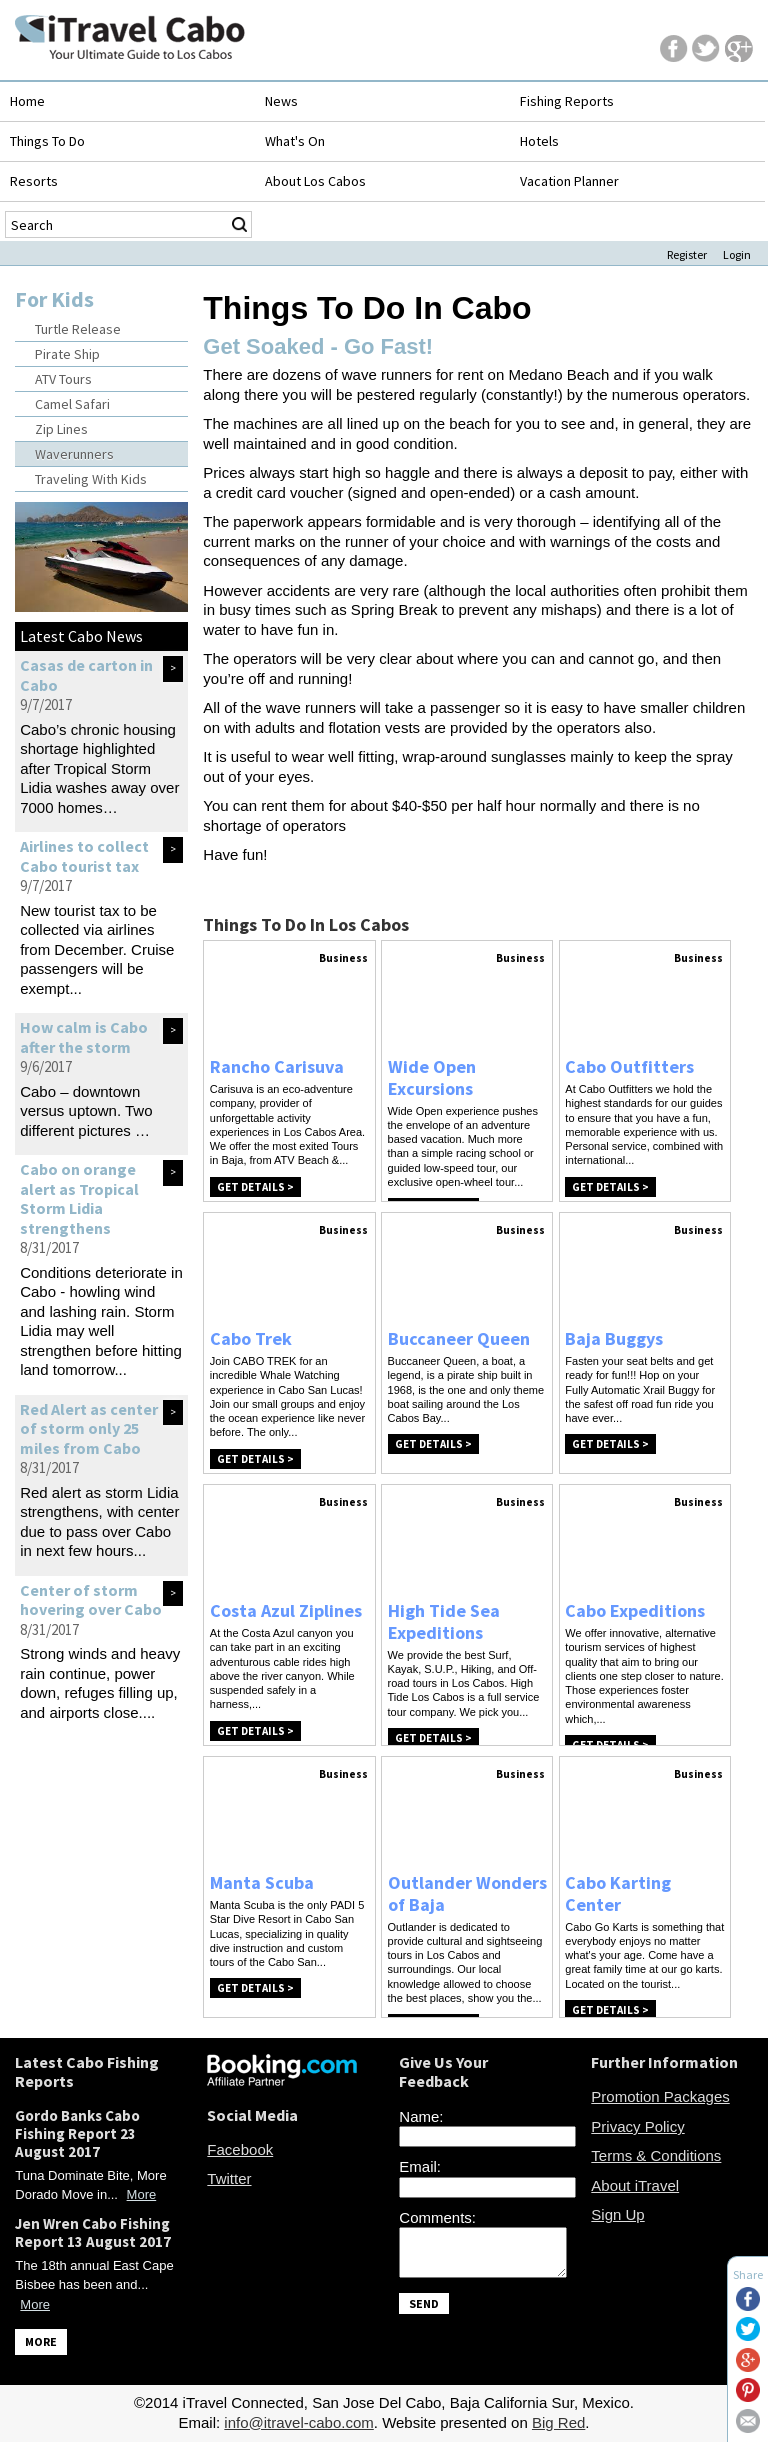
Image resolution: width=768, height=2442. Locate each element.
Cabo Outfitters (629, 1066)
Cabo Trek (251, 1338)
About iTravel (635, 2185)
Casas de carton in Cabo (86, 675)
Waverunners (74, 454)
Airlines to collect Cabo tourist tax (84, 856)
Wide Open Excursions (432, 1077)
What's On (295, 141)
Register (687, 254)
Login (737, 254)
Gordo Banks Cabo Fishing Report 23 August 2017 (77, 2133)
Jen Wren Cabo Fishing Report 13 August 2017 (93, 2232)
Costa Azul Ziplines (286, 1610)
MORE (41, 2341)
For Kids (54, 299)
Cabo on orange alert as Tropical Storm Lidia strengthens (79, 1198)
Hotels (539, 141)
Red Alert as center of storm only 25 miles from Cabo (89, 1428)
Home (27, 101)
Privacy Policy (637, 2126)
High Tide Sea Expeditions (444, 1621)
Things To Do (47, 141)
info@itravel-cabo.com (298, 2422)
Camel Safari (72, 404)
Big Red (558, 2422)
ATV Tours (63, 379)
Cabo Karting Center (618, 1893)
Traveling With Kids (91, 479)
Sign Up (617, 2214)
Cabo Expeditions (635, 1610)
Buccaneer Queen (459, 1338)
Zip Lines (61, 429)
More (142, 2194)
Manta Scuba (262, 1882)
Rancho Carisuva (277, 1066)
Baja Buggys (614, 1338)
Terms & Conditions (656, 2155)
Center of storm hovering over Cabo (91, 1600)
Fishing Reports (567, 101)
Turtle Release (78, 329)
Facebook (240, 2149)
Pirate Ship (67, 354)
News (281, 101)
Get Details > (255, 1187)
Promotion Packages (660, 2096)
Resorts (34, 181)
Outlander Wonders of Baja (467, 1893)
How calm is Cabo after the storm (84, 1037)
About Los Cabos (315, 181)
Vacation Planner (569, 181)
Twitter (229, 2178)
